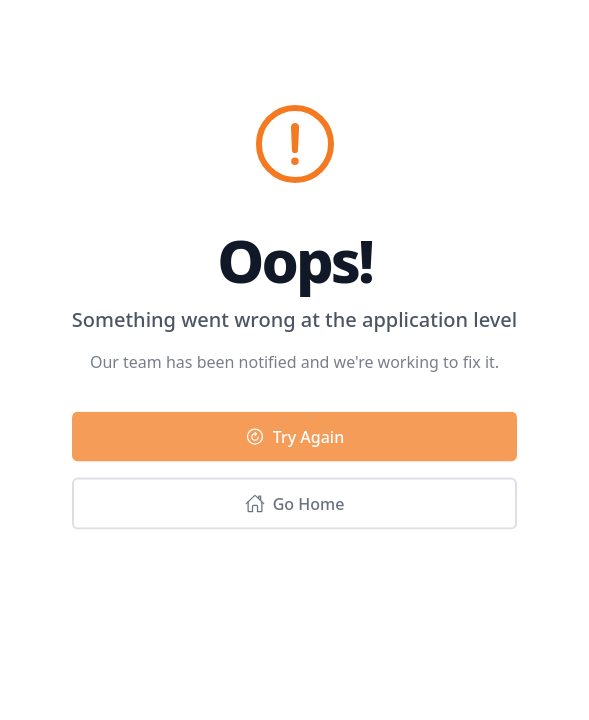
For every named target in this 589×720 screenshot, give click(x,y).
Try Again (294, 439)
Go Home (295, 506)
